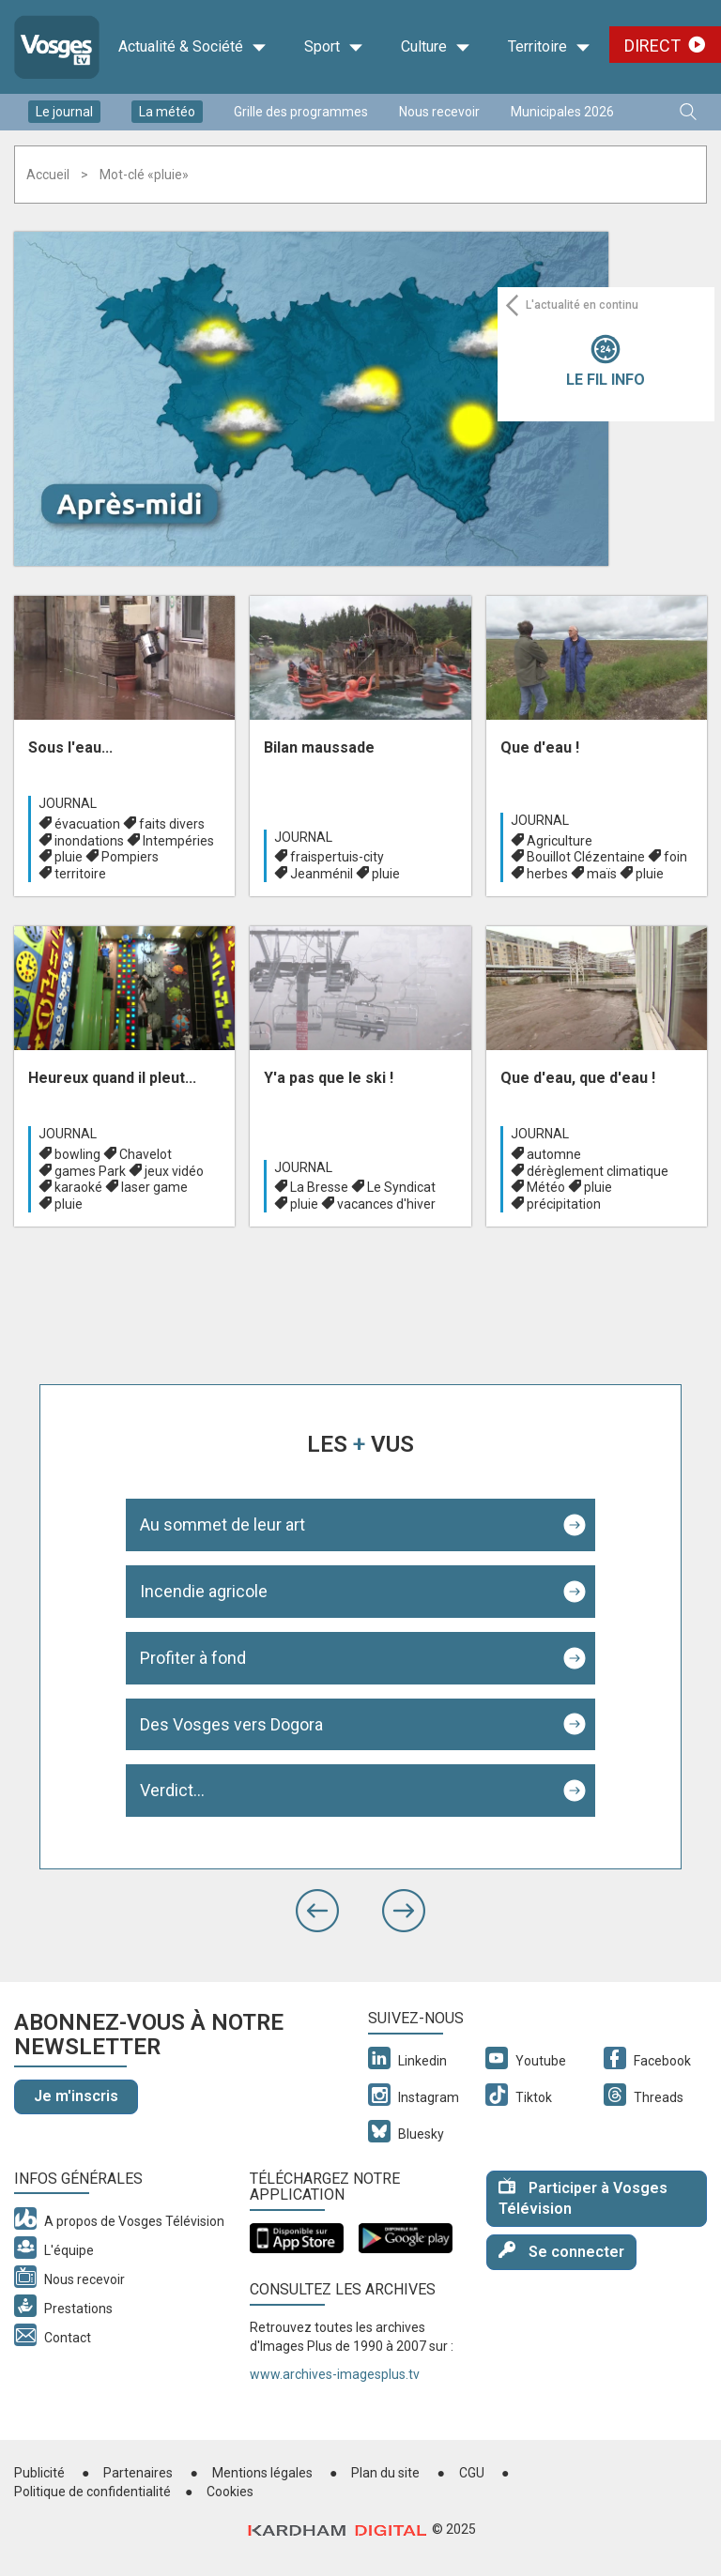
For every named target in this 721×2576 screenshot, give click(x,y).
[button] (317, 1910)
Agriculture (559, 840)
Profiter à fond (193, 1658)
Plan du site (385, 2472)
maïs (602, 873)
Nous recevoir (439, 111)
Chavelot (145, 1154)
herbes (547, 873)
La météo (167, 111)
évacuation (87, 823)
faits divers (172, 823)
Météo (546, 1187)
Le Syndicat (401, 1187)
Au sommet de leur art (222, 1524)
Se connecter (561, 2251)
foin (675, 856)
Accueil (47, 174)
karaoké (78, 1187)
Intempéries (178, 840)
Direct (652, 45)
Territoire (549, 46)
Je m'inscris (76, 2096)
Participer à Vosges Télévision (583, 2197)
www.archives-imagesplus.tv (335, 2374)
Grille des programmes (301, 111)
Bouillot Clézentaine (586, 856)
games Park (90, 1171)
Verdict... (172, 1790)
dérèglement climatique (597, 1171)
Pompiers (130, 856)
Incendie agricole (204, 1591)
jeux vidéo (174, 1171)
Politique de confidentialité (92, 2491)
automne (554, 1154)
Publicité (39, 2472)
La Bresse (319, 1187)
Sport (333, 46)
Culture (435, 46)
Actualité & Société (192, 46)
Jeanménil (321, 873)
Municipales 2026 (562, 111)
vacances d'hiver (386, 1204)
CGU (471, 2472)
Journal (67, 803)
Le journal (64, 111)
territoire (80, 873)
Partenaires (138, 2472)
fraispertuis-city (337, 856)
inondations (89, 840)
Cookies (230, 2491)
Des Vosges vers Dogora (231, 1724)
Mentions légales (262, 2472)
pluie (68, 856)
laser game (154, 1187)
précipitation (564, 1204)
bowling (77, 1154)
